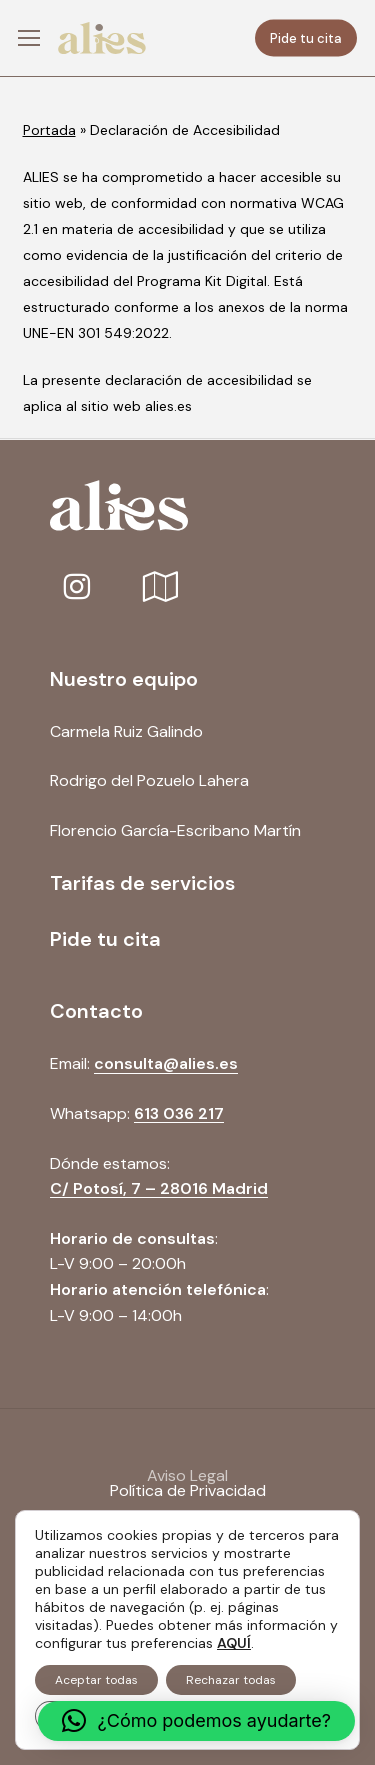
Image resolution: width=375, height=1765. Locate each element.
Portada (49, 130)
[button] (29, 38)
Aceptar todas (96, 1680)
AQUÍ (234, 1643)
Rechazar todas (231, 1680)
